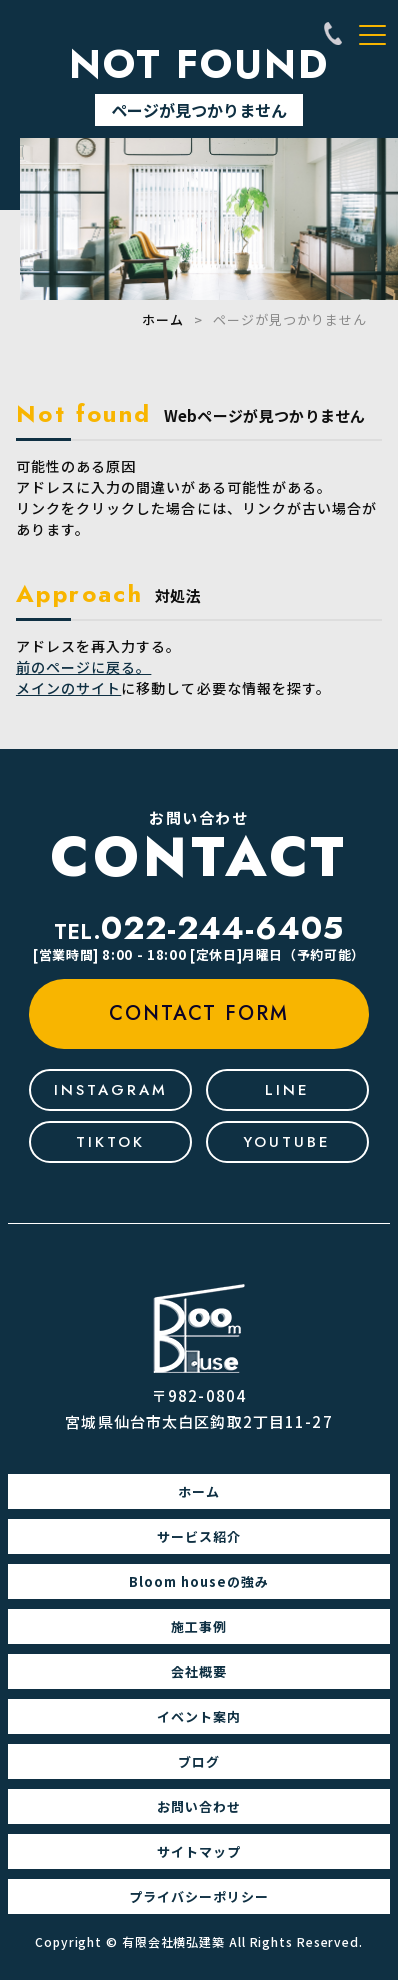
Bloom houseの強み (199, 1581)
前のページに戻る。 (83, 667)
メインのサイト (68, 688)
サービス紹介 (199, 1536)
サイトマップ (199, 1851)
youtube (287, 1142)
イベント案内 (199, 1716)
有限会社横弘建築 (173, 1941)
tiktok (110, 1142)
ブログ (199, 1761)
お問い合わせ (199, 1806)
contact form (199, 1013)
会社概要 (199, 1671)
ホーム (163, 319)
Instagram (111, 1090)
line (287, 1090)
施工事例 (199, 1626)
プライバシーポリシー (199, 1896)
